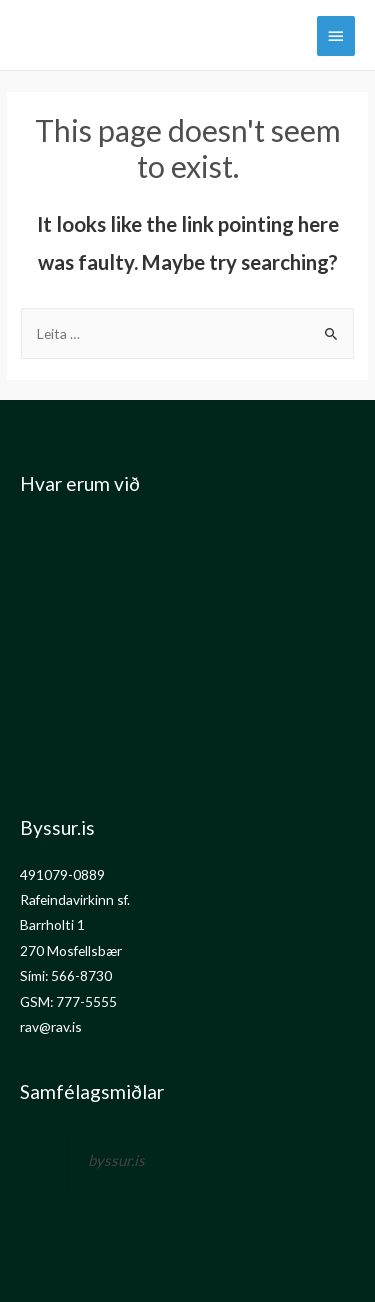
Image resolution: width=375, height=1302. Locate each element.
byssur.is (116, 1160)
